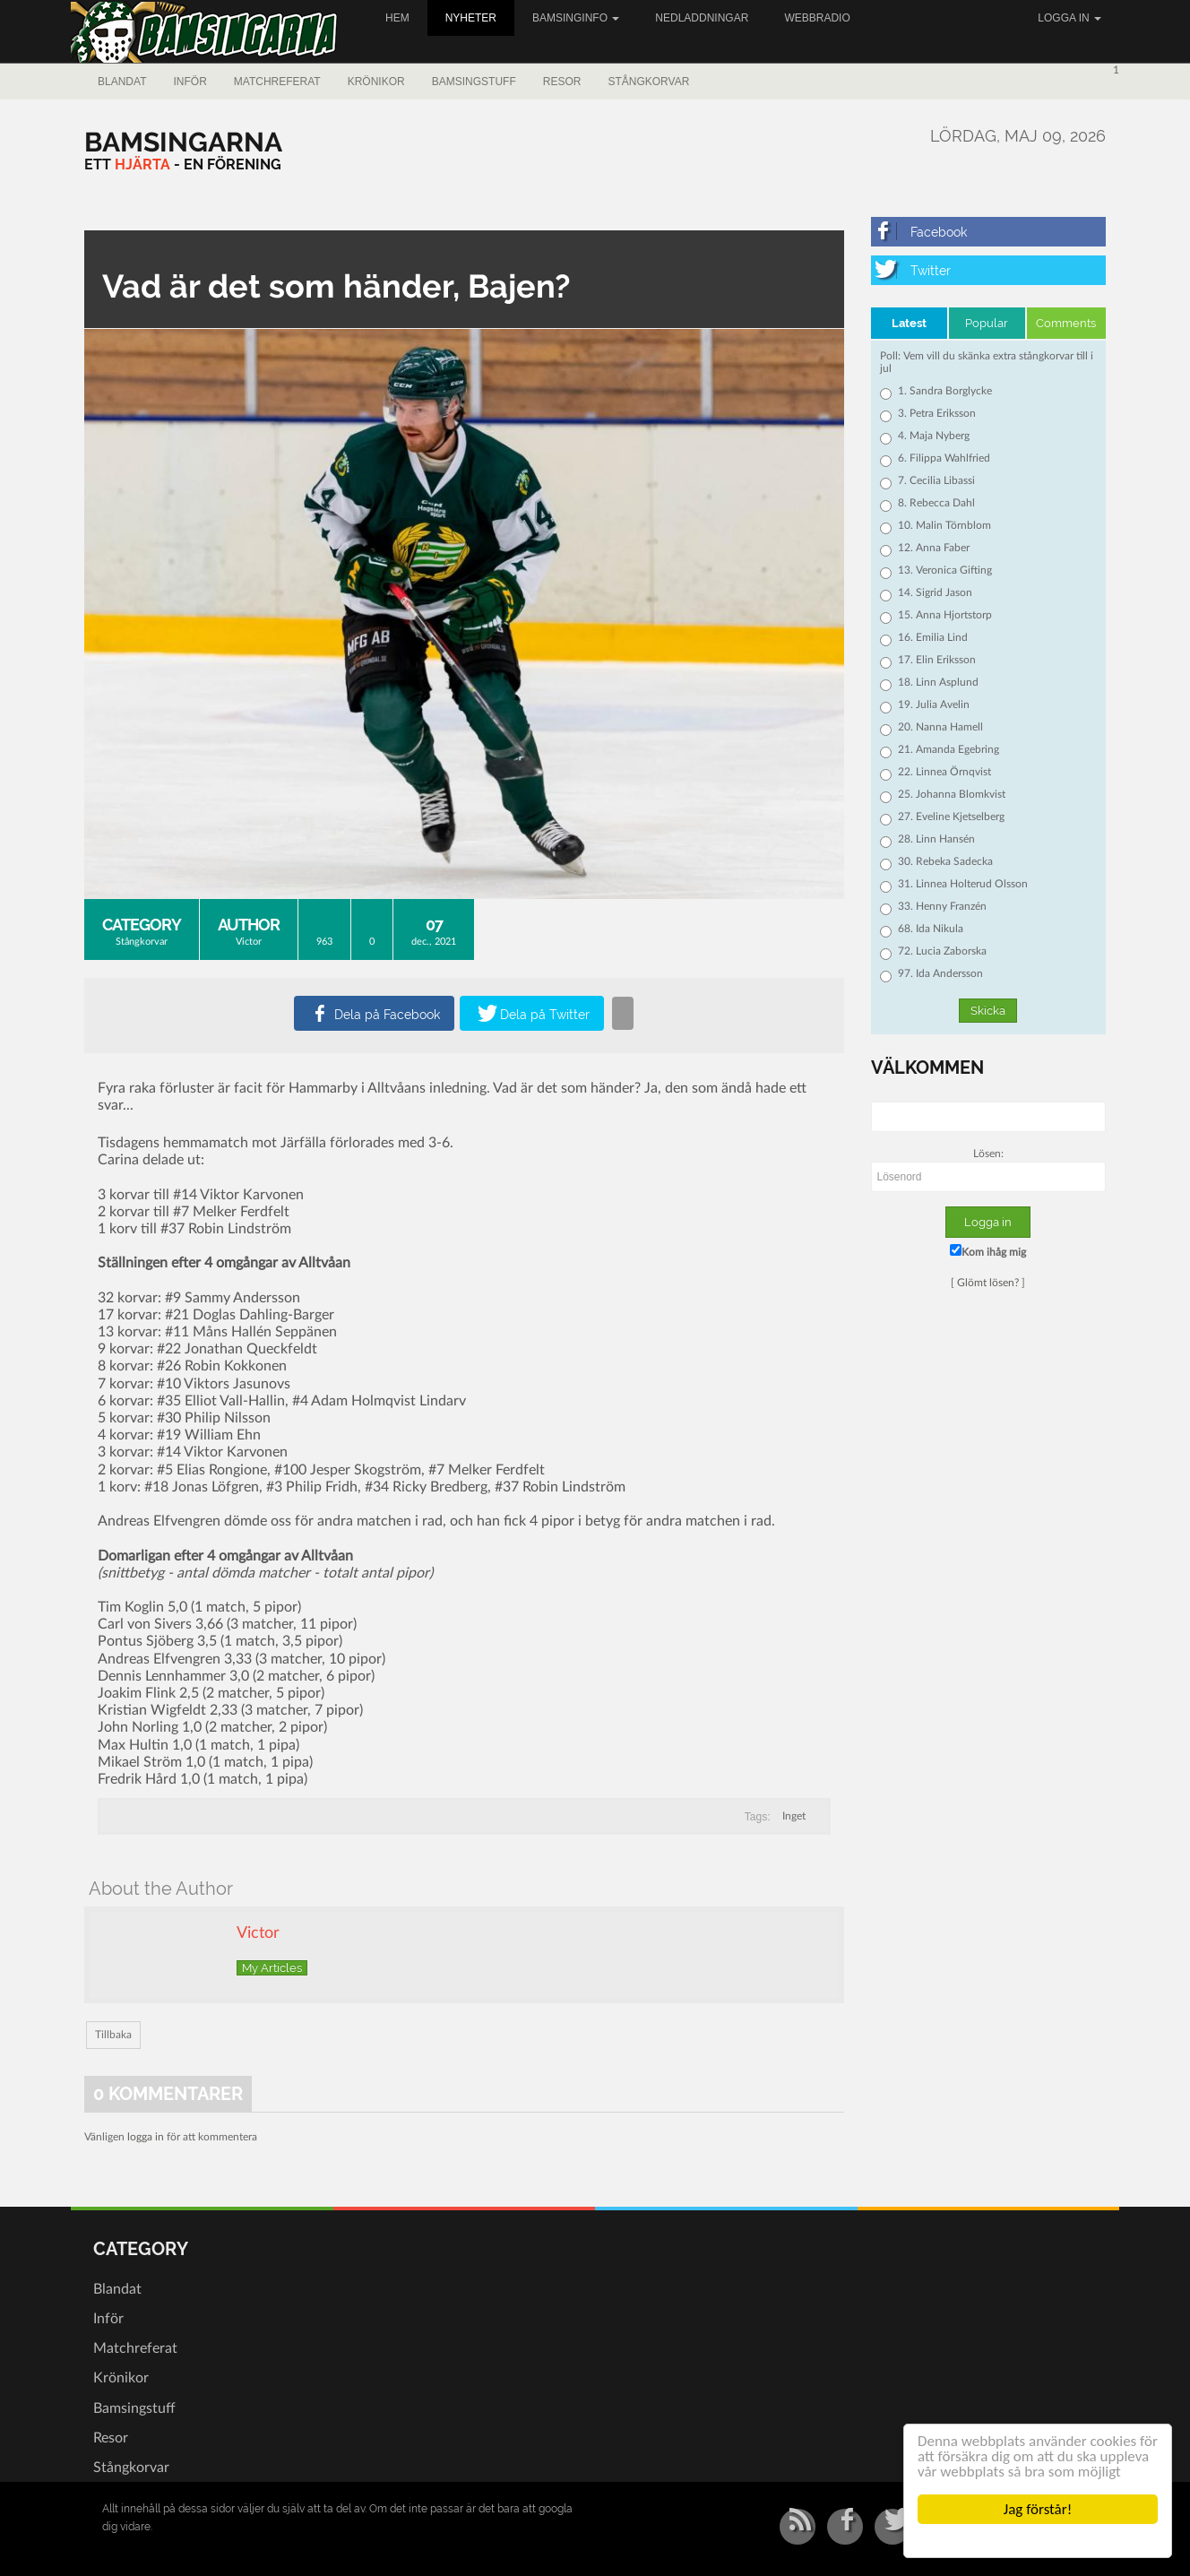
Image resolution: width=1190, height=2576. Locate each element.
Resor (562, 81)
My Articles (272, 1968)
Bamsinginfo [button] (575, 18)
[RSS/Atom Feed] (797, 2527)
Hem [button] (397, 18)
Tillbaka (113, 2034)
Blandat (122, 81)
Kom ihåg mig (988, 1251)
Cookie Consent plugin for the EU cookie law (1037, 2540)
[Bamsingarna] (183, 142)
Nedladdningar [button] (701, 18)
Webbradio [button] (816, 18)
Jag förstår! (1038, 2509)
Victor (249, 942)
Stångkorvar (648, 81)
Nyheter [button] (470, 18)
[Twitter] (989, 270)
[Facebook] (989, 231)
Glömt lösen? (988, 1282)
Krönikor (376, 81)
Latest (909, 323)
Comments (1066, 323)
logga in (145, 2136)
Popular (986, 323)
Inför (189, 81)
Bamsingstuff (474, 81)
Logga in (1069, 18)
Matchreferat (277, 81)
